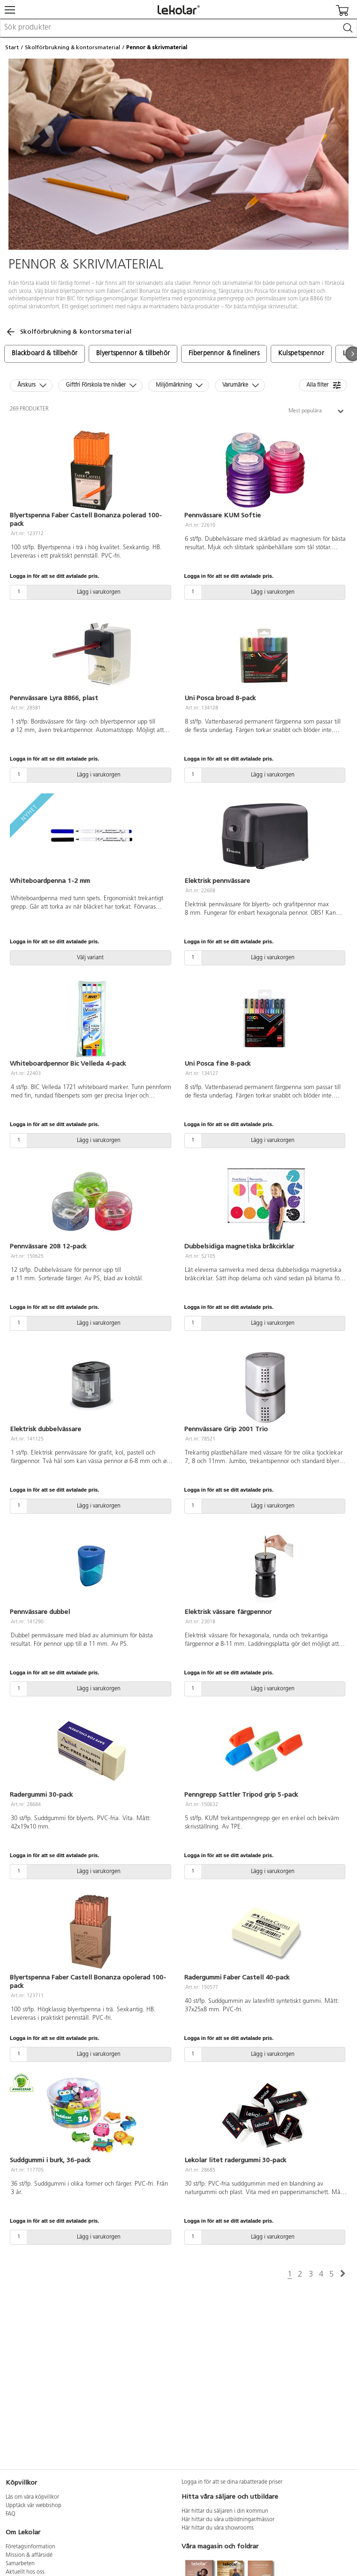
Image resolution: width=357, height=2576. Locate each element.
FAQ (10, 2514)
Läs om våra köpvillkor (32, 2497)
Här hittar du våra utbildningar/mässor (228, 2520)
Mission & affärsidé (29, 2555)
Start (12, 47)
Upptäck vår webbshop (33, 2506)
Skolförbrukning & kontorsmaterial (72, 47)
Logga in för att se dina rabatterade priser (232, 2482)
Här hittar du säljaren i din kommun (225, 2511)
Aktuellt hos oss (25, 2572)
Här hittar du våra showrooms (218, 2528)
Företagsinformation (30, 2547)
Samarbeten (20, 2564)
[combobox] (178, 28)
